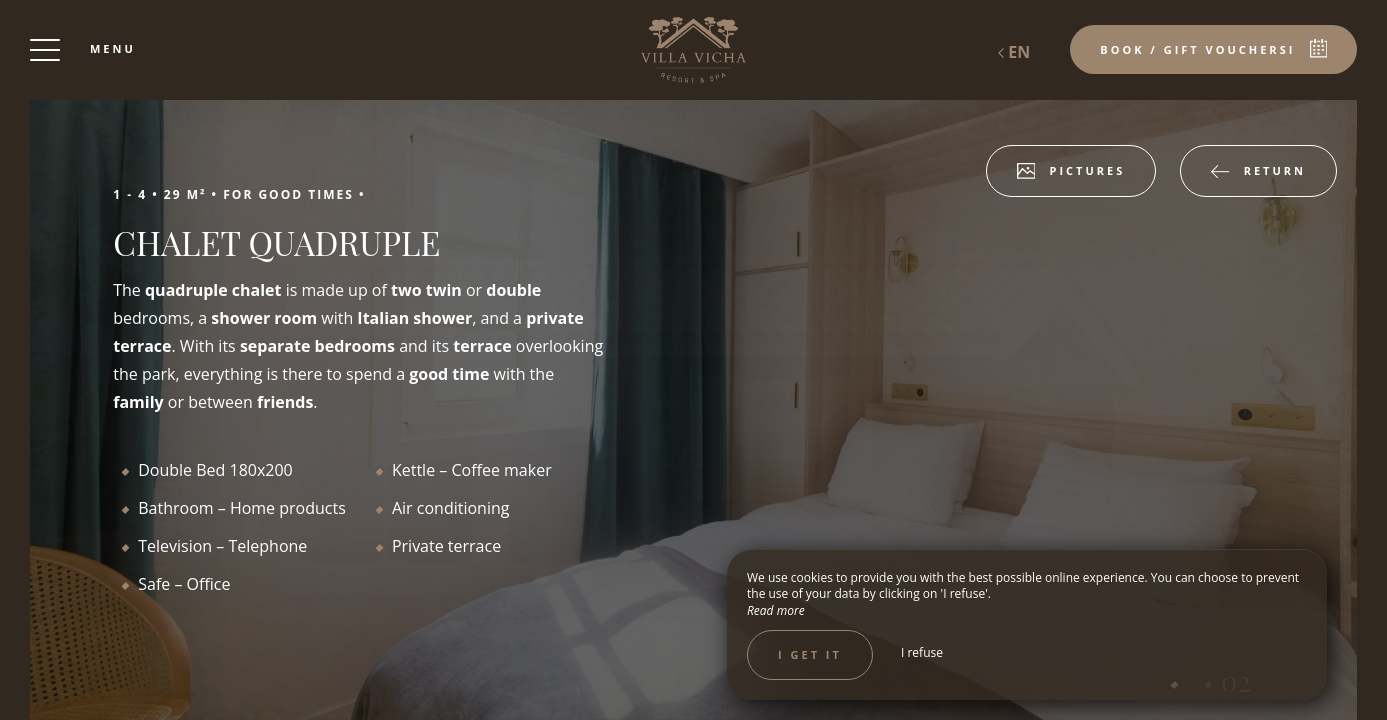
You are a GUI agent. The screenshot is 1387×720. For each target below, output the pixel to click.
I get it (810, 654)
